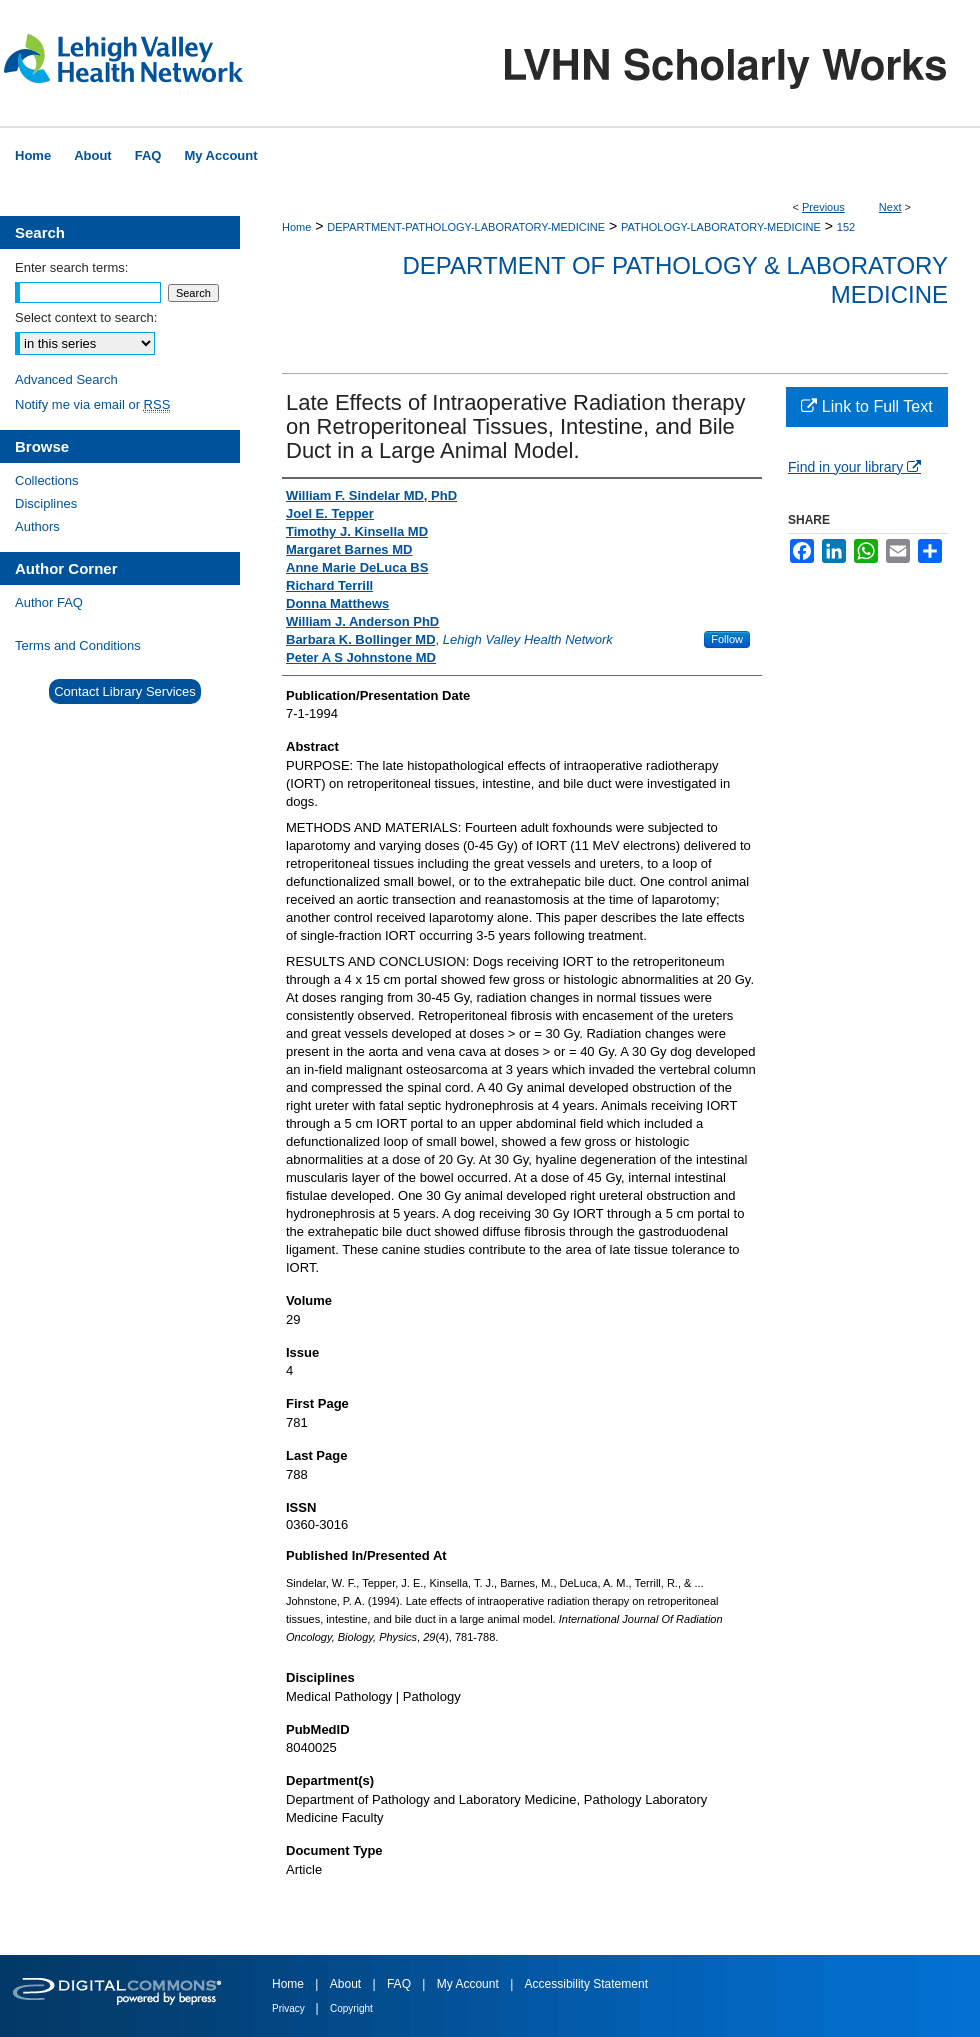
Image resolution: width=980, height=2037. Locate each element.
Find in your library (854, 467)
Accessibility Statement (586, 1984)
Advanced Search (66, 379)
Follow (727, 639)
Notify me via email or (92, 404)
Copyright (351, 2008)
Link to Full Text (866, 406)
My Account (469, 1984)
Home (296, 227)
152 (846, 227)
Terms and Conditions (78, 645)
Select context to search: (86, 317)
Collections (47, 480)
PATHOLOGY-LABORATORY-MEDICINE (721, 227)
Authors (37, 526)
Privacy (290, 2008)
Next (890, 207)
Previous (823, 207)
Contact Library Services (125, 691)
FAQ (400, 1984)
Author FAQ (49, 602)
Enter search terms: (71, 267)
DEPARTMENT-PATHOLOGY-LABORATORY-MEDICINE (466, 227)
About (347, 1984)
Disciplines (46, 503)
